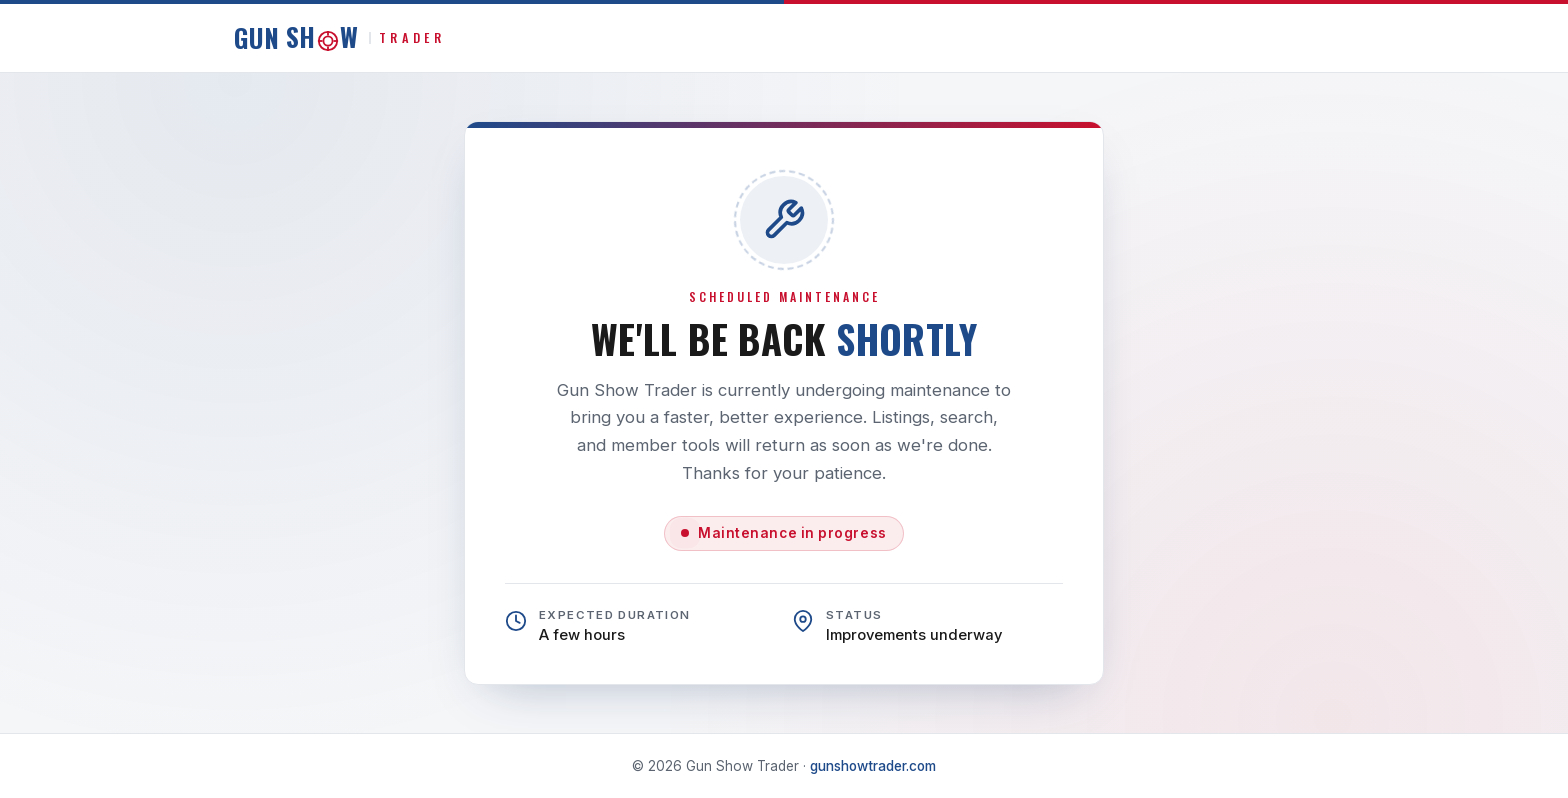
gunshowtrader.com (873, 766)
